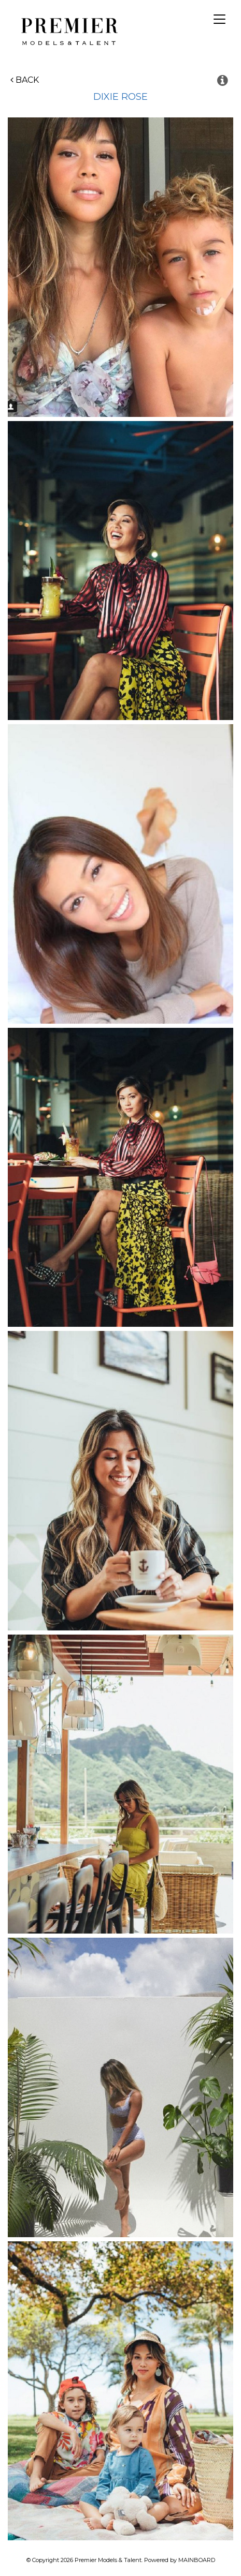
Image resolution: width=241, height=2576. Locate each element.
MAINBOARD (196, 2560)
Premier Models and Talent (67, 30)
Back (24, 80)
